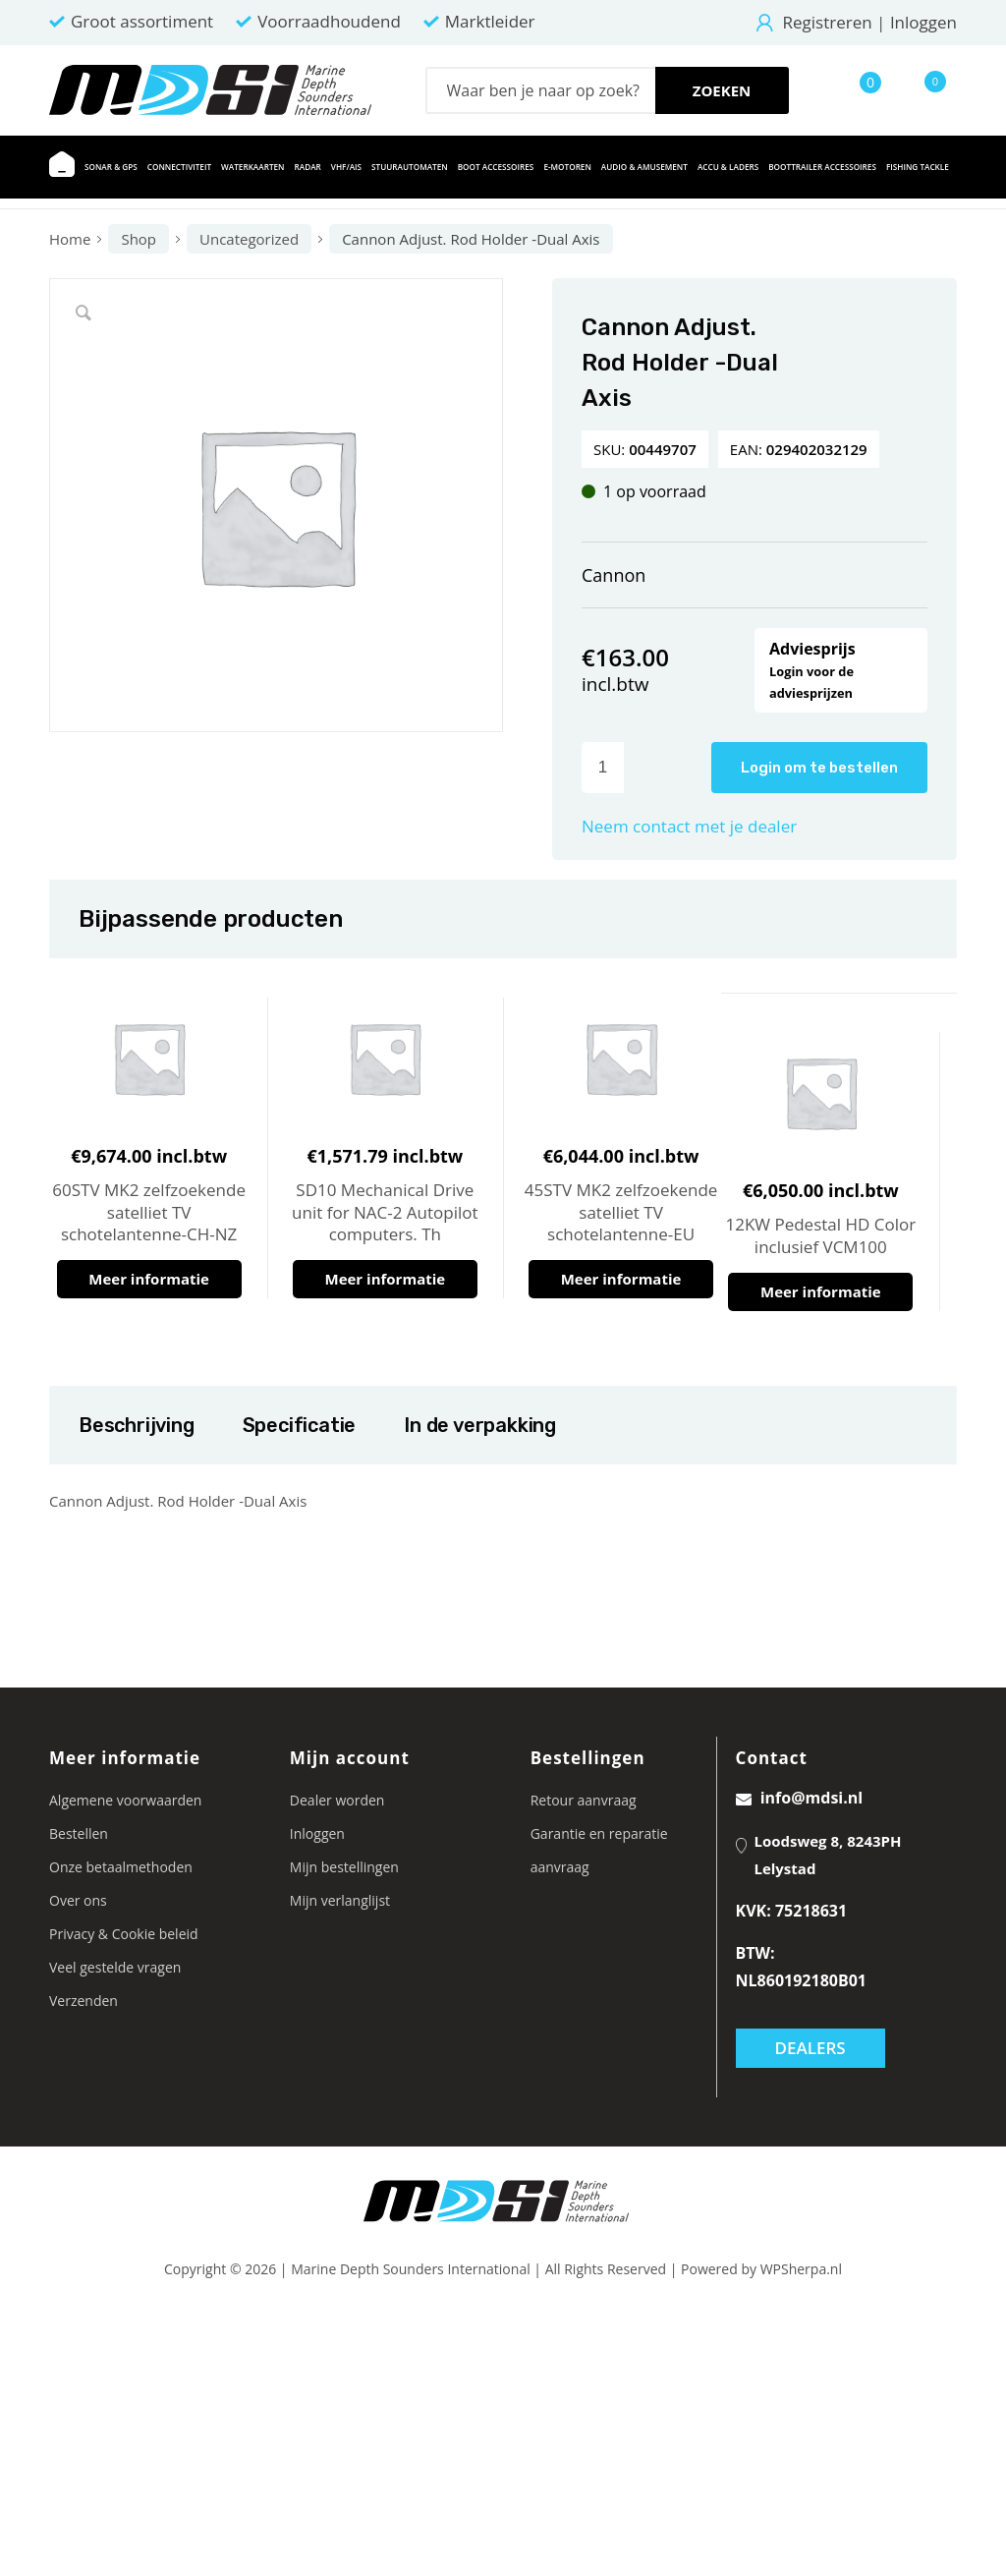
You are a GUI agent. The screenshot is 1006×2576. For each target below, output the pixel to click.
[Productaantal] (603, 767)
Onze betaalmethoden (121, 1867)
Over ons (78, 1900)
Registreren (827, 22)
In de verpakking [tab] (479, 1425)
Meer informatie (148, 1278)
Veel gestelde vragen (115, 1967)
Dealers (810, 2047)
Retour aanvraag (584, 1800)
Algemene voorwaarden (125, 1800)
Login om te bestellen (819, 767)
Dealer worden (337, 1800)
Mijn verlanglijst (340, 1900)
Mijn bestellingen (344, 1867)
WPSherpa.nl (801, 2269)
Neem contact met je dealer (689, 826)
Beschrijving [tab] (136, 1425)
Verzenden (83, 2000)
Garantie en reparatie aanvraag (599, 1850)
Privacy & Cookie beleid (123, 1933)
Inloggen (923, 22)
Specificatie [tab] (299, 1425)
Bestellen (78, 1833)
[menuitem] (62, 167)
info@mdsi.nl (800, 1797)
